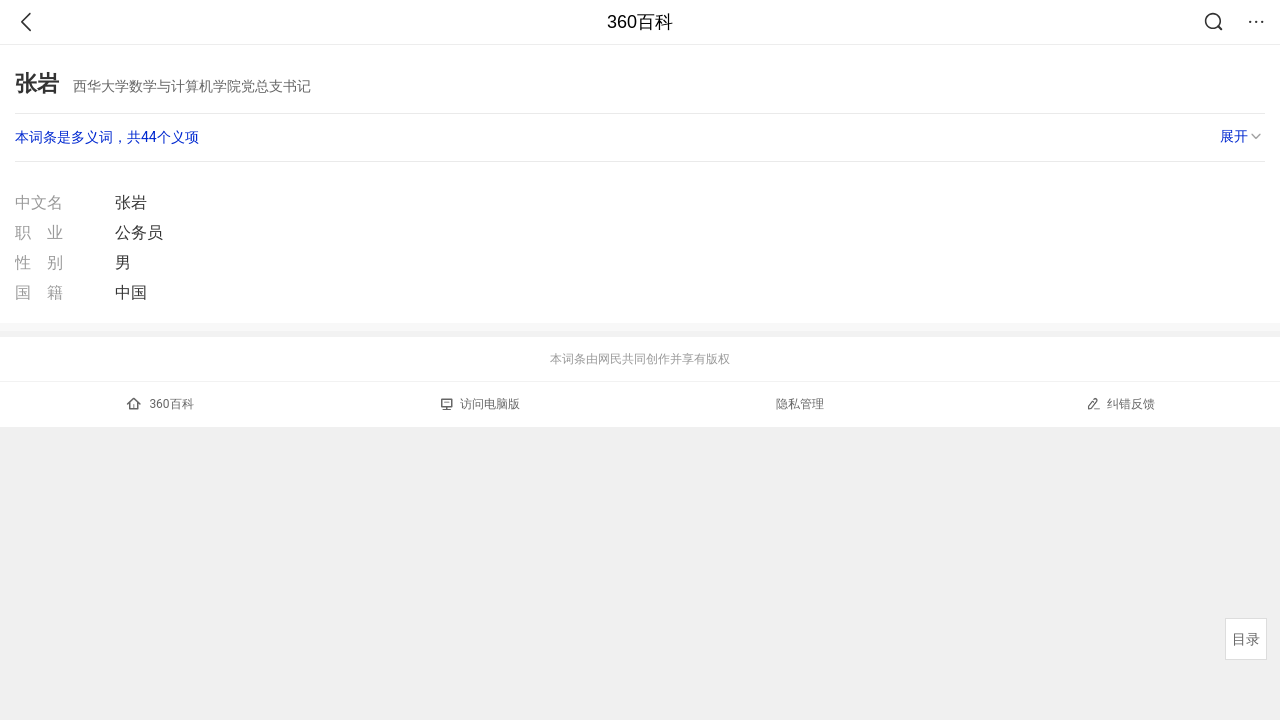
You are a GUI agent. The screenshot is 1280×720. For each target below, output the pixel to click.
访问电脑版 (480, 404)
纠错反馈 (1120, 403)
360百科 (640, 22)
